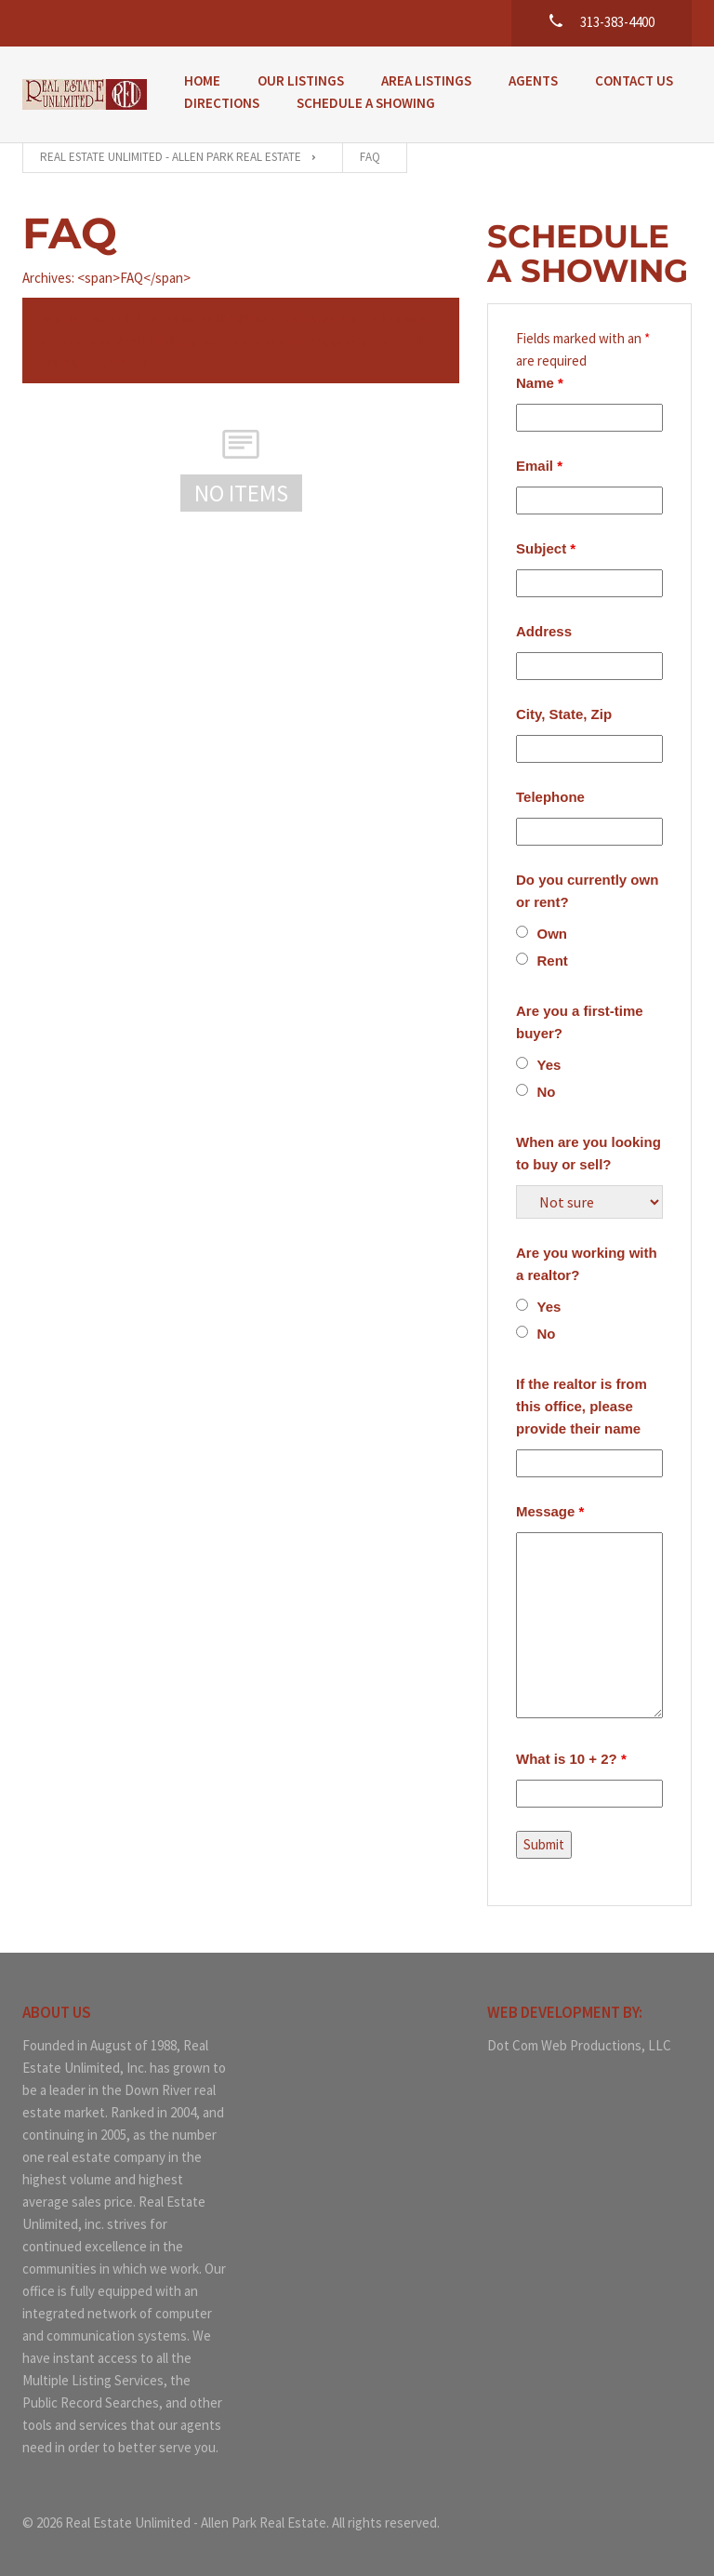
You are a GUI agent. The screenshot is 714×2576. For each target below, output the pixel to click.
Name (539, 383)
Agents (533, 80)
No (546, 1092)
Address (544, 631)
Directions (221, 103)
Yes (549, 1065)
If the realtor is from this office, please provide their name (581, 1406)
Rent (552, 960)
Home (202, 80)
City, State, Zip (564, 714)
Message (550, 1511)
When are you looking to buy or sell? (588, 1153)
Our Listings (301, 80)
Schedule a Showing (366, 103)
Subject (545, 548)
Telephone (550, 797)
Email (539, 466)
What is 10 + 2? (571, 1759)
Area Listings (426, 80)
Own (552, 933)
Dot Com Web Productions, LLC (579, 2045)
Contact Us (634, 80)
